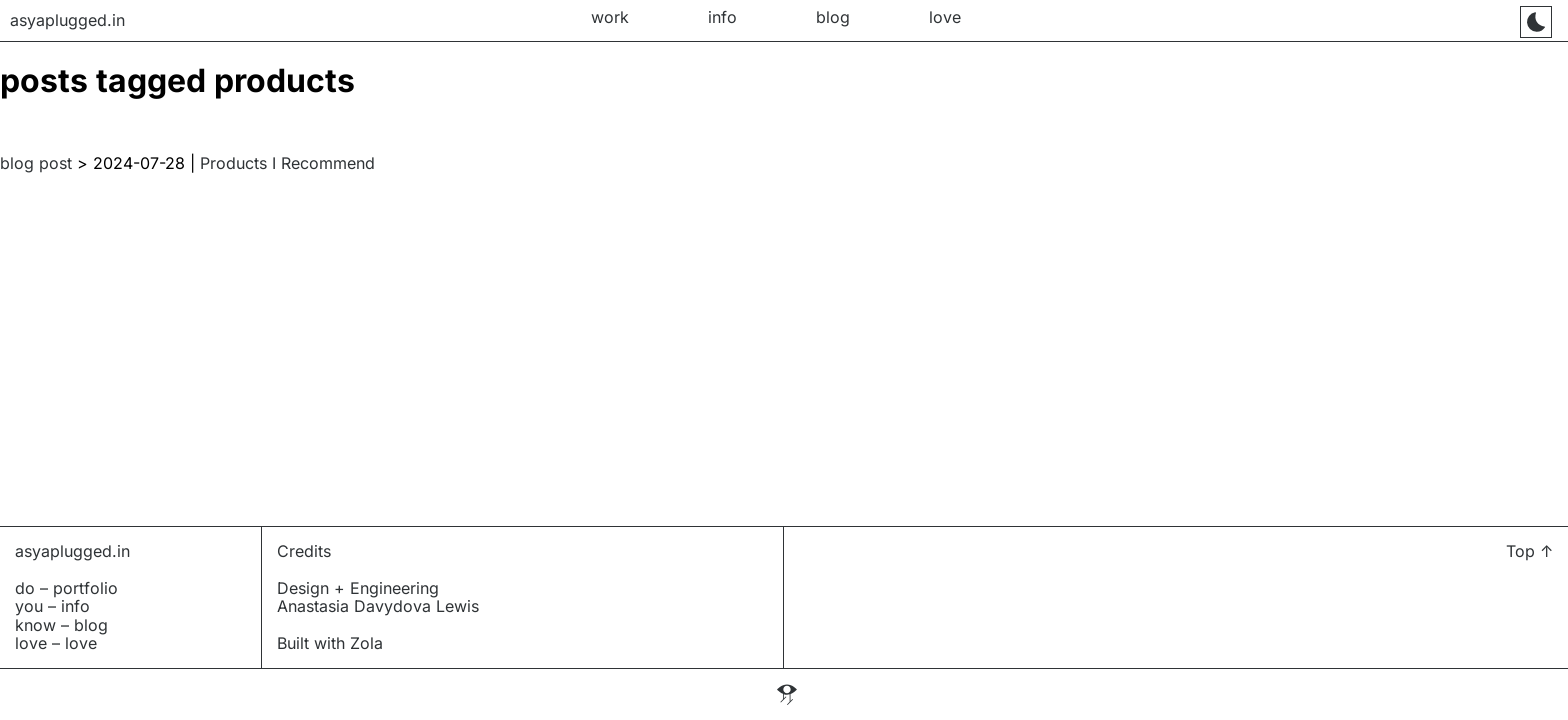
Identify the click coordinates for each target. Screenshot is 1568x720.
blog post (36, 163)
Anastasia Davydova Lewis (378, 606)
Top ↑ (1529, 551)
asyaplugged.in (72, 551)
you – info (52, 606)
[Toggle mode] (1536, 22)
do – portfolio (66, 588)
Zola (366, 643)
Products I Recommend (287, 163)
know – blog (61, 625)
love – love (56, 643)
